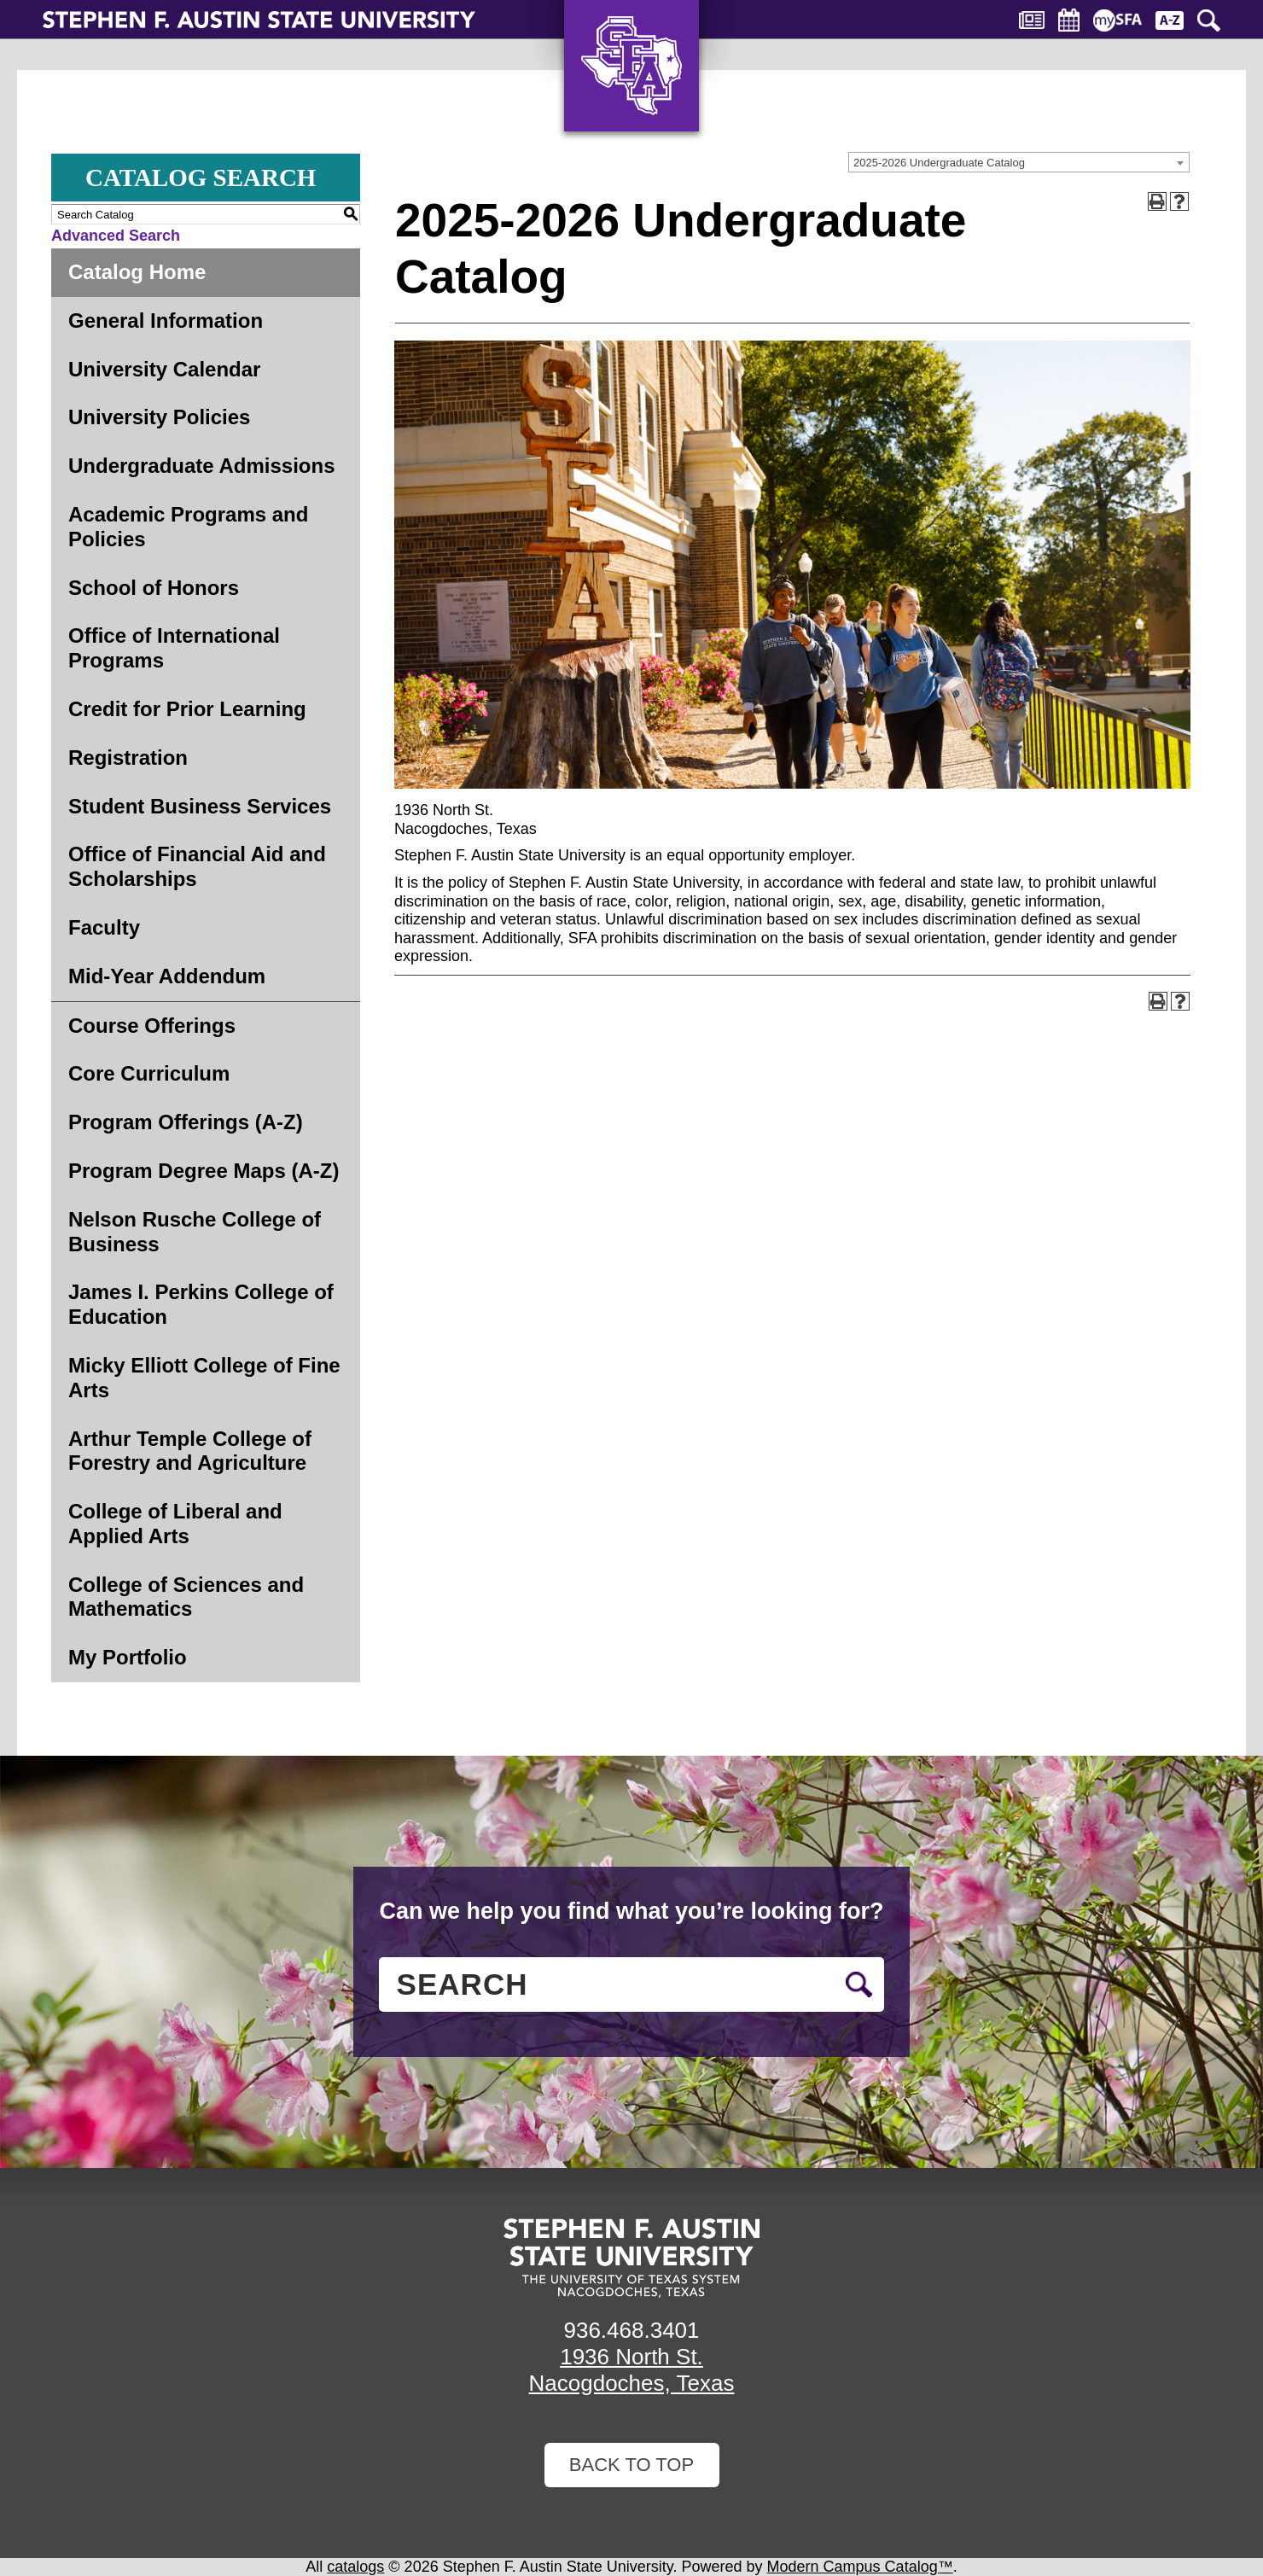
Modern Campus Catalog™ (860, 2566)
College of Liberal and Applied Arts (175, 1523)
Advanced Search (115, 235)
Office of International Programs (174, 648)
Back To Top (631, 2464)
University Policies (159, 416)
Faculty (104, 927)
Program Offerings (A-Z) (185, 1122)
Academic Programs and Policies (188, 527)
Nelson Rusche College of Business (194, 1232)
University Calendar (164, 369)
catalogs (355, 2566)
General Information (165, 320)
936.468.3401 (631, 2330)
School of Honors (153, 587)
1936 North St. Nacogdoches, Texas (632, 2370)
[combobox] (1019, 162)
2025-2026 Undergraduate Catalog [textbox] (939, 162)
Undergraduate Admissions (201, 465)
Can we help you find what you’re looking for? (631, 1911)
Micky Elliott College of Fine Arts (204, 1378)
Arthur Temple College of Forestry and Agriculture (189, 1451)
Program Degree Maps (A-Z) (203, 1170)
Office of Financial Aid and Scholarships (197, 866)
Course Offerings (152, 1025)
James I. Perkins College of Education (201, 1304)
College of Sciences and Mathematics (186, 1597)
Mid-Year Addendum (166, 976)
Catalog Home (137, 271)
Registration (128, 757)
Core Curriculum (149, 1073)
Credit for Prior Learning (187, 708)
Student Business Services (199, 806)
